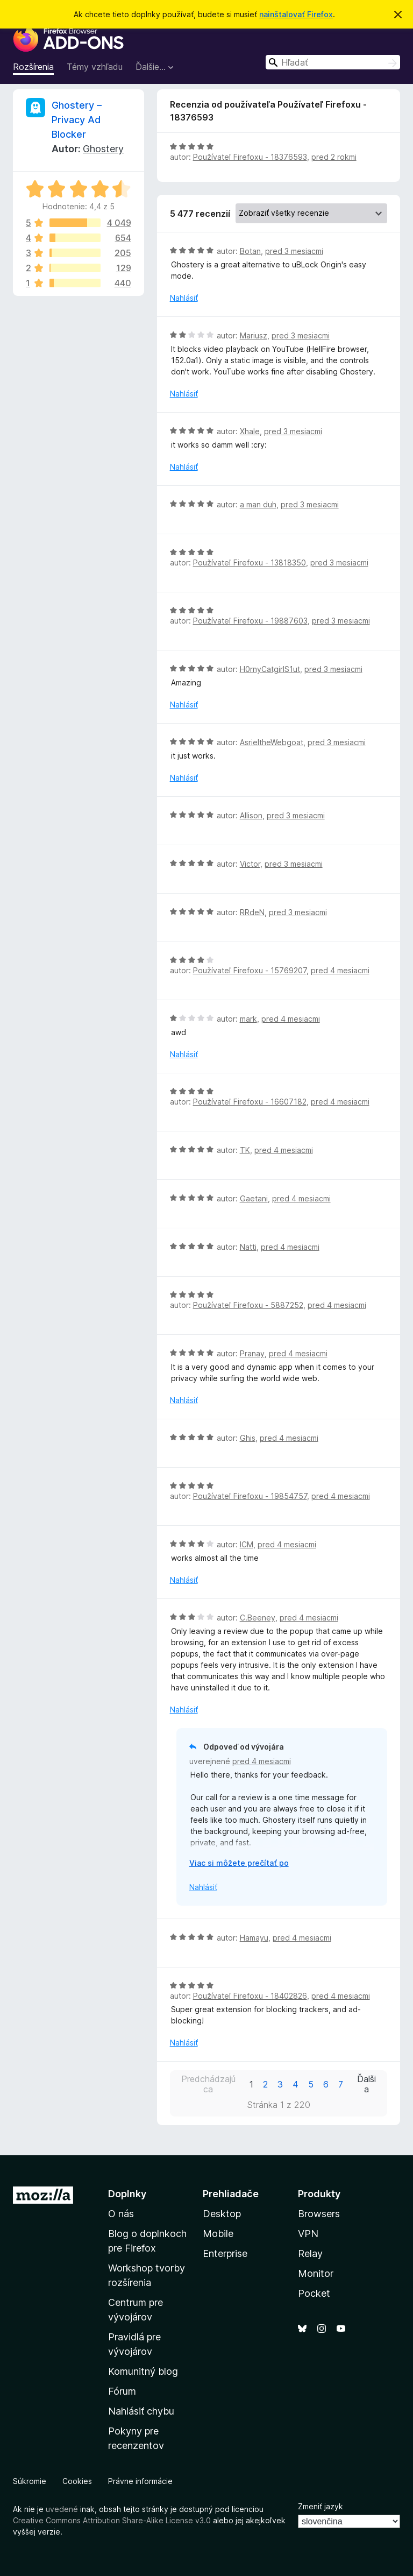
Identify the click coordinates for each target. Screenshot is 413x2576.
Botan (250, 251)
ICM (246, 1544)
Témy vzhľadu (95, 66)
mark (248, 1018)
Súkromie (29, 2481)
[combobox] (333, 62)
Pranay (252, 1353)
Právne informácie (140, 2481)
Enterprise (225, 2253)
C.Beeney (257, 1617)
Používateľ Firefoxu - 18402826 (250, 1995)
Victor (250, 863)
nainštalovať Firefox (296, 14)
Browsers (319, 2213)
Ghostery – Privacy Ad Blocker (77, 120)
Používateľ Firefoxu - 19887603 (250, 620)
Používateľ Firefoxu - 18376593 (250, 156)
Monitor (315, 2273)
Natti (248, 1246)
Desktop (222, 2213)
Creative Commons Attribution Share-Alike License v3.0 (112, 2520)
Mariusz (253, 335)
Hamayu (254, 1937)
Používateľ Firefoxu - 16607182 (250, 1101)
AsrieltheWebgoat (271, 742)
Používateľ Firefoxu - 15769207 (250, 970)
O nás (121, 2213)
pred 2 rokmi (334, 156)
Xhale (250, 431)
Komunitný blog (143, 2371)
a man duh (258, 504)
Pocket (314, 2293)
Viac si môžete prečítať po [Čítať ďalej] (239, 1862)
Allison (251, 815)
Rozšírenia (33, 66)
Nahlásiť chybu (141, 2411)
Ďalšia (366, 2084)
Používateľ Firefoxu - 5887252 (248, 1305)
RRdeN (252, 912)
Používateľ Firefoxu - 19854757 (250, 1496)
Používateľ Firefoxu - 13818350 (249, 562)
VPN (308, 2233)
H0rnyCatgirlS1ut (270, 669)
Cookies (77, 2481)
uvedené (62, 2509)
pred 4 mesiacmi (340, 970)
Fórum (122, 2391)
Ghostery (103, 148)
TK (245, 1150)
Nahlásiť (184, 297)
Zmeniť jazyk (320, 2506)
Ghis (247, 1437)
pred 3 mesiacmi (294, 251)
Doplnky (127, 2193)
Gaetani (254, 1198)
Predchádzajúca (208, 2084)
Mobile (218, 2233)
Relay (310, 2253)
